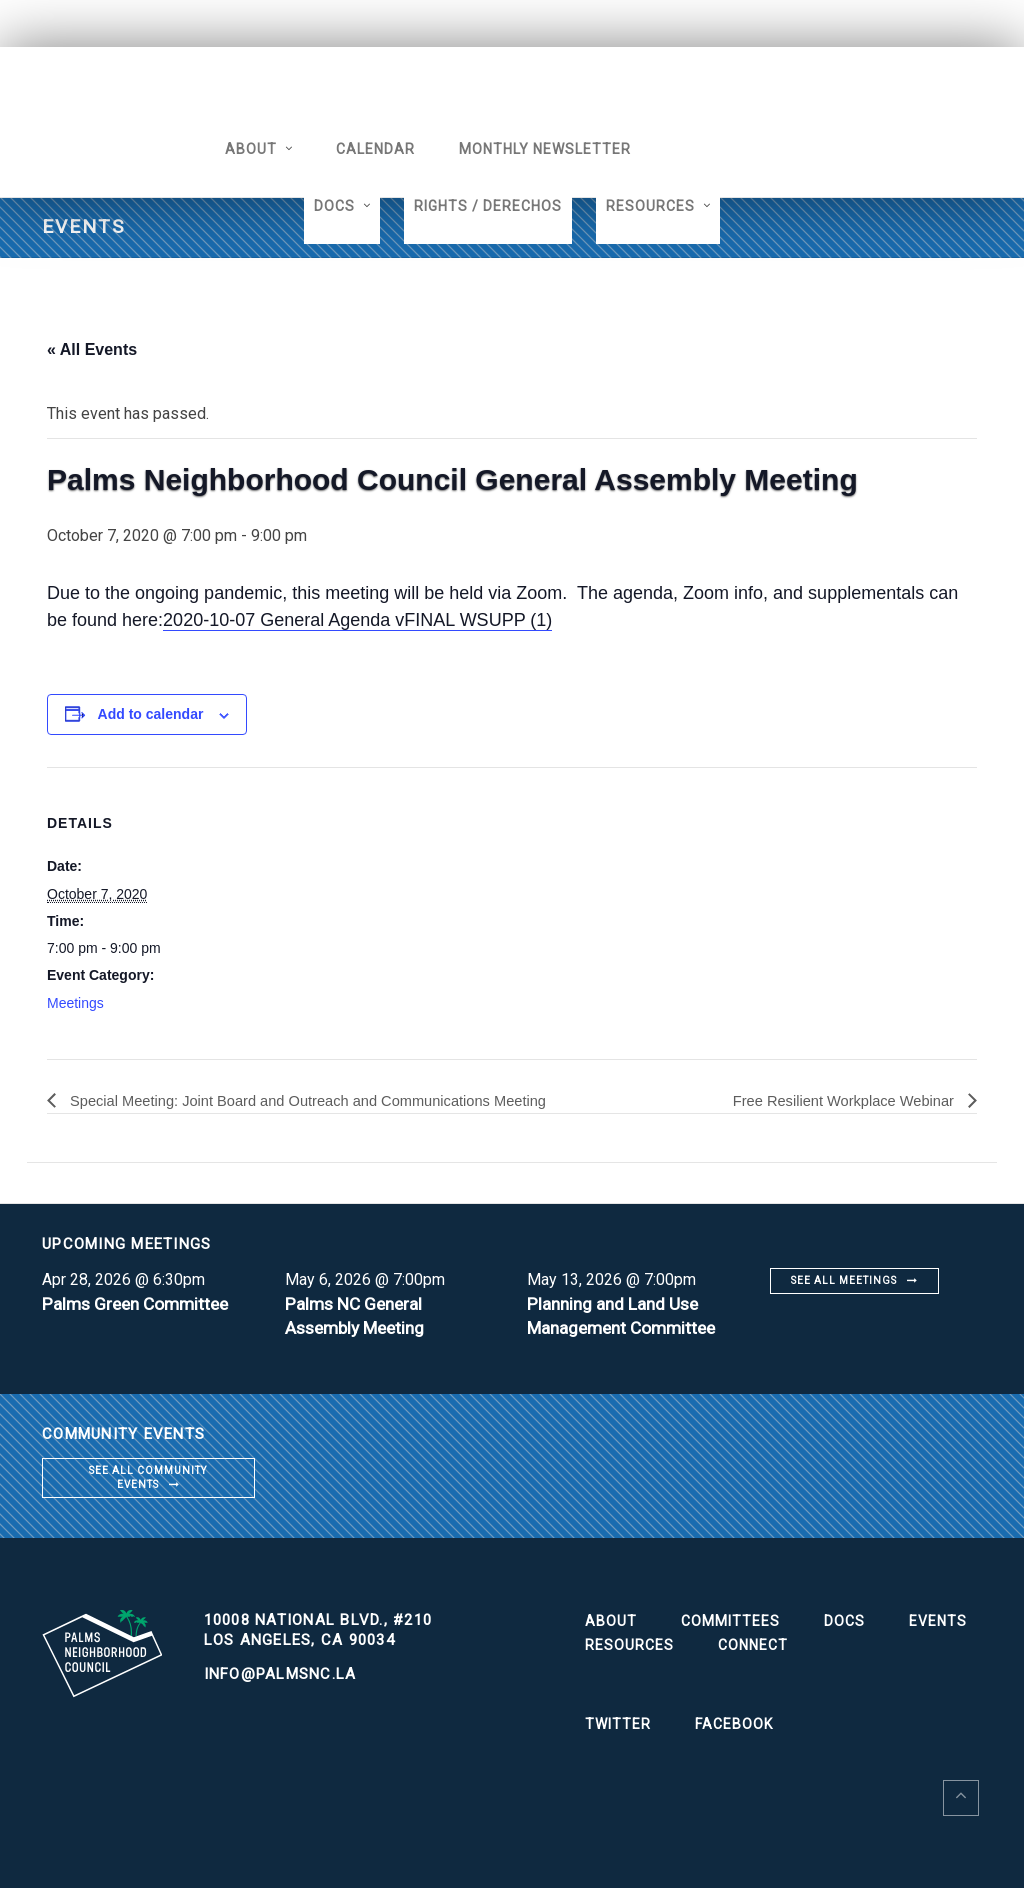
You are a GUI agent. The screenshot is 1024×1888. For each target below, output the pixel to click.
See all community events (148, 1477)
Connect (753, 1646)
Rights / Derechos (488, 206)
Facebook (734, 1725)
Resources (650, 206)
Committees (730, 1622)
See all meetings (844, 1280)
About (228, 149)
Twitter (618, 1725)
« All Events (92, 349)
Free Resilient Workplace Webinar (834, 1100)
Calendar (352, 149)
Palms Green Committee (140, 1303)
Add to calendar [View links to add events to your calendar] (151, 714)
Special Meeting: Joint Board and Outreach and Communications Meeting (329, 1100)
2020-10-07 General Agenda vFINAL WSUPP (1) (357, 620)
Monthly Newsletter (522, 149)
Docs (334, 206)
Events (938, 1622)
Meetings (75, 1003)
